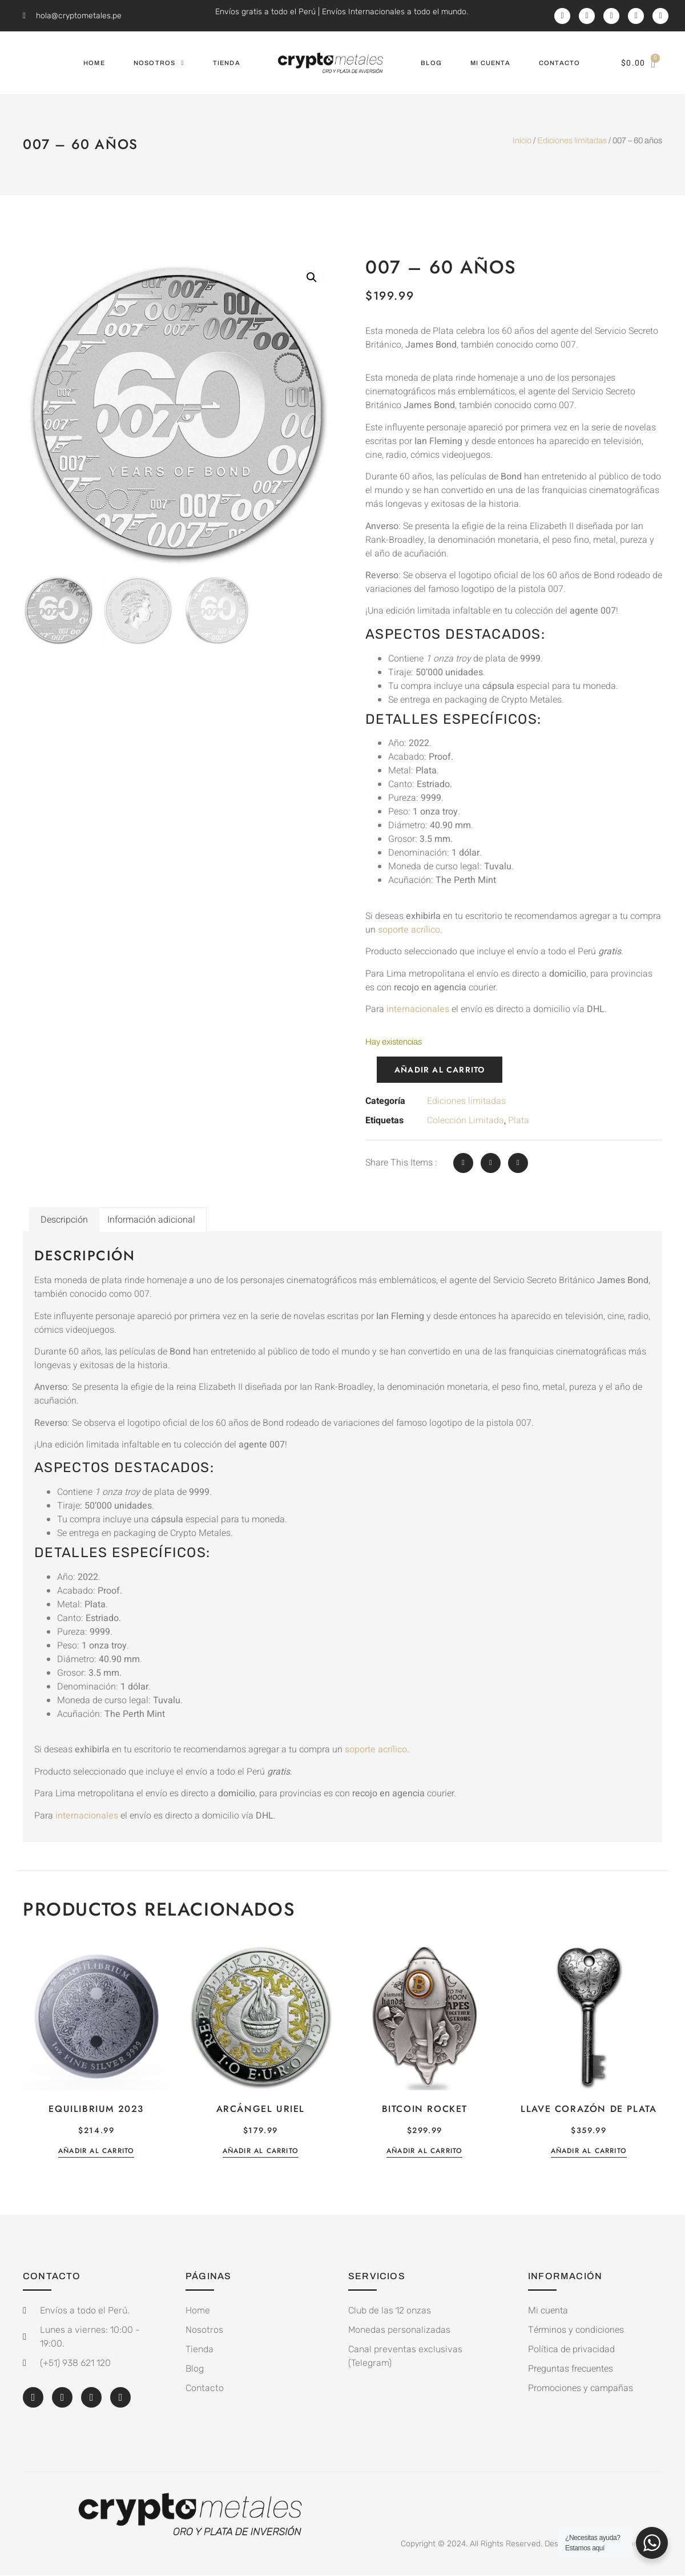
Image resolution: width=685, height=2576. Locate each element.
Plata (518, 1120)
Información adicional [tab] (151, 1220)
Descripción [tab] (64, 1220)
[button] (311, 277)
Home (94, 62)
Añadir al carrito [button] (96, 2151)
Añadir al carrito (439, 1069)
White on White (633, 2544)
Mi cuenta (490, 62)
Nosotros (159, 62)
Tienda (226, 62)
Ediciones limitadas (572, 140)
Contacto (560, 62)
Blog (431, 62)
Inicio (522, 140)
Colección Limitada (465, 1120)
